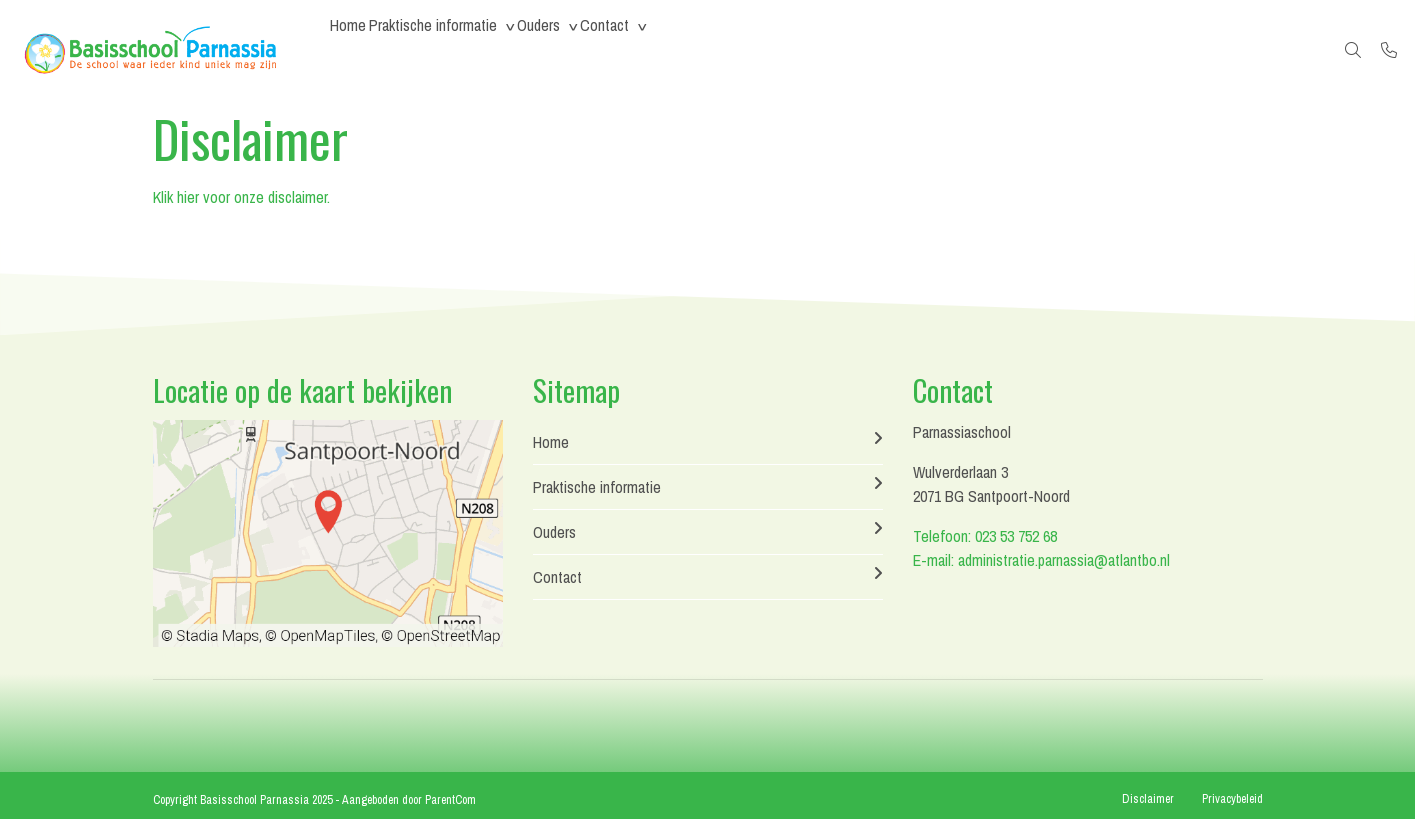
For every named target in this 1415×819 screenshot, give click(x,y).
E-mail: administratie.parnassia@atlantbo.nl (1041, 560)
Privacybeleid (1232, 799)
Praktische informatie (459, 50)
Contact (666, 50)
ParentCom (450, 800)
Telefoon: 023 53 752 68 (985, 536)
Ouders (582, 50)
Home (357, 50)
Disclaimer (1148, 799)
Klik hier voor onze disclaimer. (241, 197)
